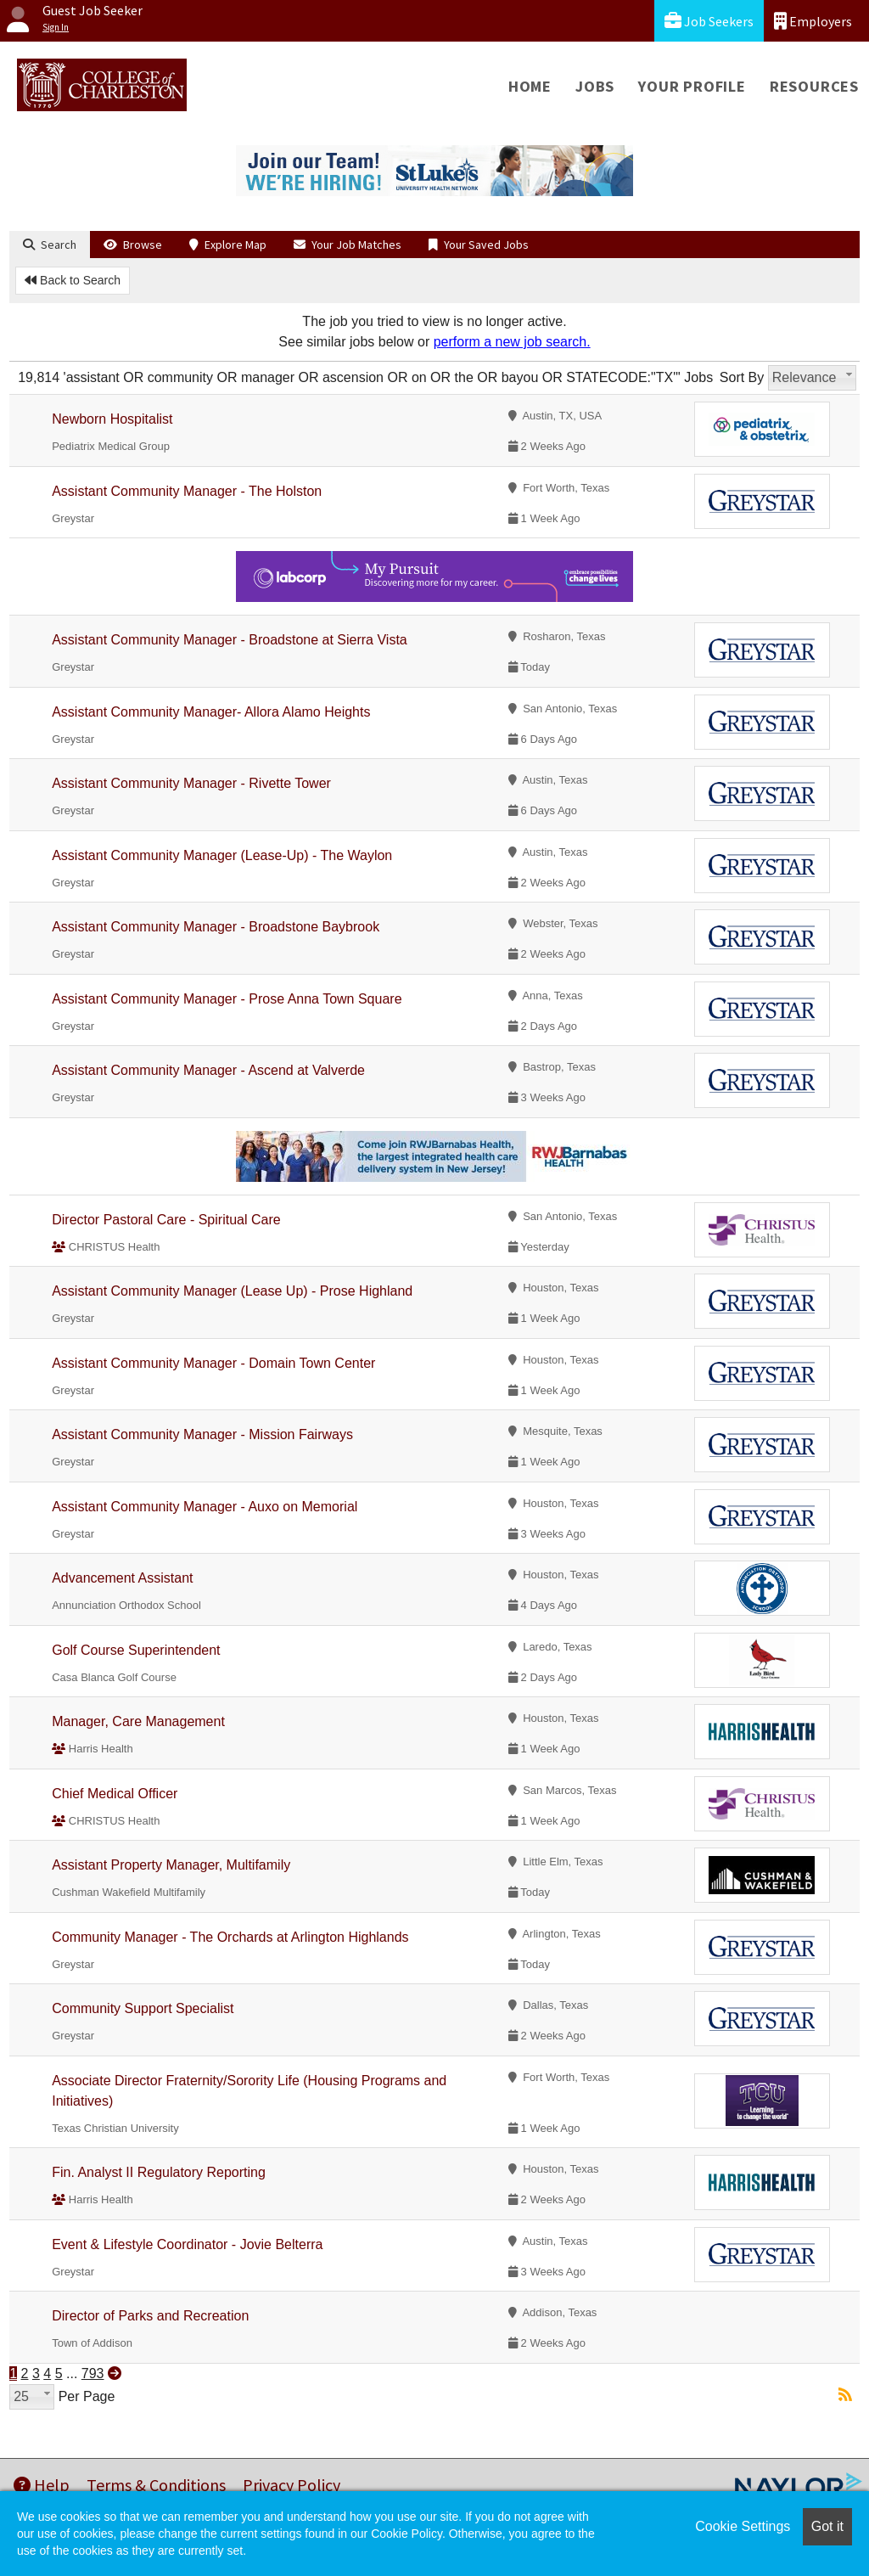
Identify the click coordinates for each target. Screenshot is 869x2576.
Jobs (594, 86)
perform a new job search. (512, 342)
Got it (827, 2526)
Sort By (742, 377)
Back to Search (73, 280)
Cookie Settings (742, 2526)
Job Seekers (709, 20)
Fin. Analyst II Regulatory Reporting (159, 2172)
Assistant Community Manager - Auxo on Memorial (204, 1506)
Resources (814, 86)
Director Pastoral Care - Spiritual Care (166, 1219)
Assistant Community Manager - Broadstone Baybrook (215, 927)
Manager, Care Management (138, 1721)
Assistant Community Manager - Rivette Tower (191, 783)
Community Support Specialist (142, 2008)
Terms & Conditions (156, 2484)
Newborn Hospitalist (112, 419)
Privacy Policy (291, 2484)
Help (42, 2484)
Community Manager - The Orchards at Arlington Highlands (230, 1937)
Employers (813, 20)
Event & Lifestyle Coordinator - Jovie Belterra (187, 2244)
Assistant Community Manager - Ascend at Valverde (208, 1070)
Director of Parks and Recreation (150, 2316)
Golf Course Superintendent (136, 1650)
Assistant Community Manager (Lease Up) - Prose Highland (232, 1291)
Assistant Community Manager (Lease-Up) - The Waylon (222, 855)
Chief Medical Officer (114, 1793)
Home (530, 86)
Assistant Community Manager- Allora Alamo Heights (211, 712)
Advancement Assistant (122, 1578)
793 (92, 2373)
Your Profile (692, 86)
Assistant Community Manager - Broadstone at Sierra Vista (229, 640)
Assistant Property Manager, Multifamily (171, 1865)
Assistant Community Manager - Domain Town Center (213, 1363)
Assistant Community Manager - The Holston (187, 491)
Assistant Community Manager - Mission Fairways (202, 1434)
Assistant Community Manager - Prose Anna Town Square (226, 999)
